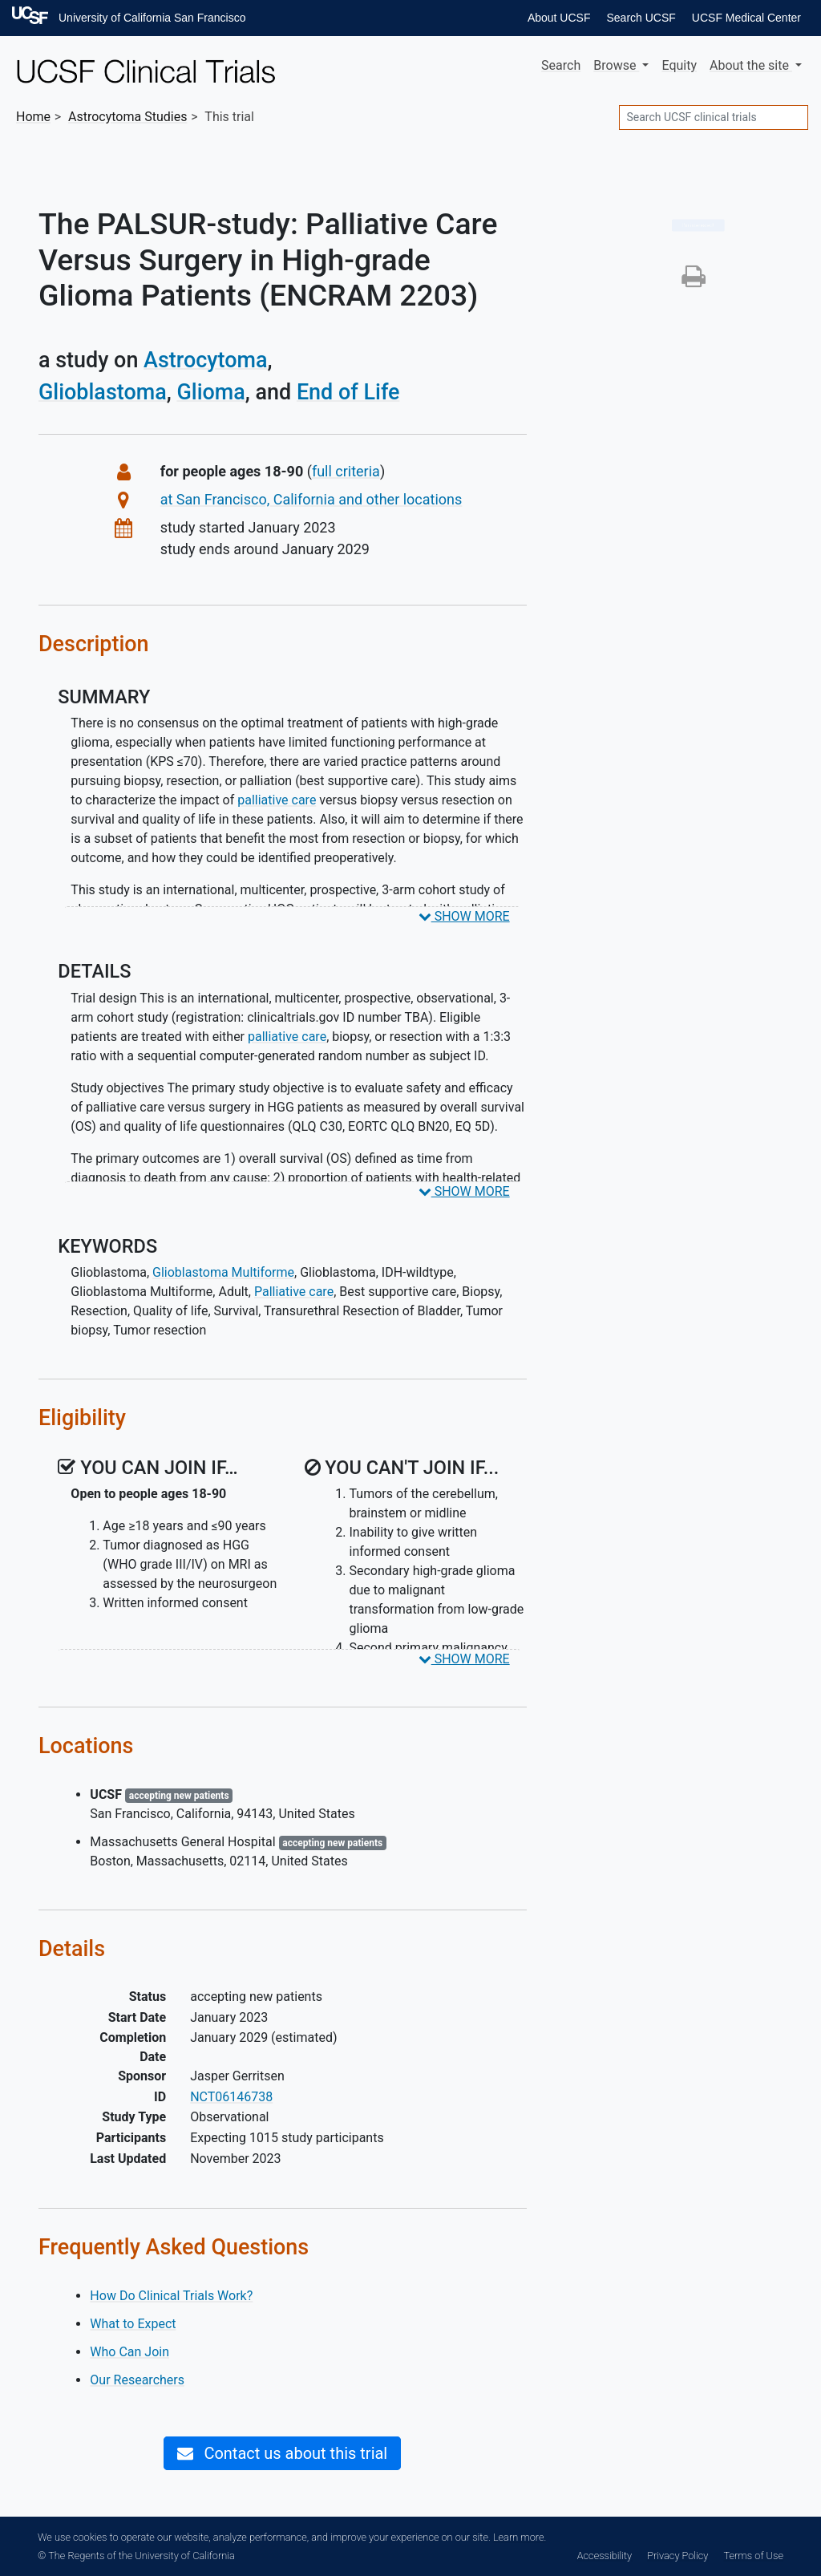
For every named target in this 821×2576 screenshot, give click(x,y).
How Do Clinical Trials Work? (171, 2295)
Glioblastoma (102, 392)
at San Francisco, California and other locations (311, 499)
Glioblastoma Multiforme (223, 1272)
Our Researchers (137, 2380)
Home (33, 116)
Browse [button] (616, 65)
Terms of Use (753, 2556)
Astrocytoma (205, 360)
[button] (693, 281)
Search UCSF (640, 17)
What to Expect (133, 2323)
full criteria (346, 471)
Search (560, 65)
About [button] (751, 65)
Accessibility (604, 2556)
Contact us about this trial (282, 2453)
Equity (679, 65)
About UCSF (559, 17)
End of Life (348, 392)
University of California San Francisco (152, 17)
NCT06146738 (231, 2096)
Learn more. (519, 2537)
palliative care (276, 800)
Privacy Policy (677, 2556)
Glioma (210, 392)
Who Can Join (129, 2351)
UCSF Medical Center (746, 17)
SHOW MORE (464, 916)
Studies (127, 116)
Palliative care (294, 1291)
